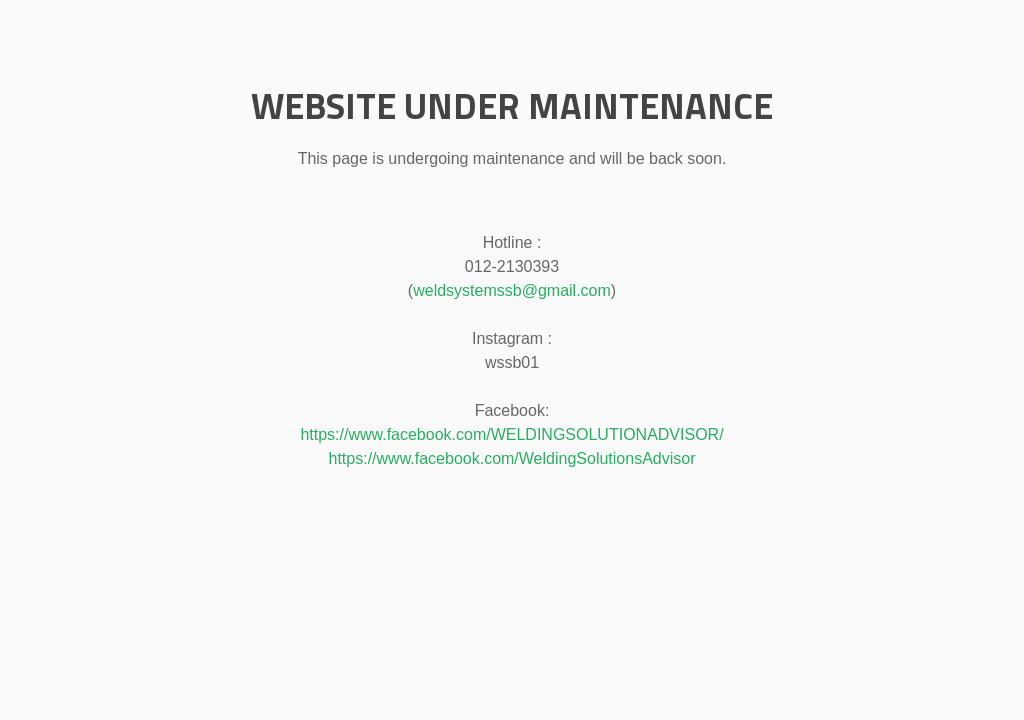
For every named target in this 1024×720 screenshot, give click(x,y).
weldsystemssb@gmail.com (512, 290)
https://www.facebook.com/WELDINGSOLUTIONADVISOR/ (511, 434)
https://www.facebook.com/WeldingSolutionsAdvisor (512, 458)
